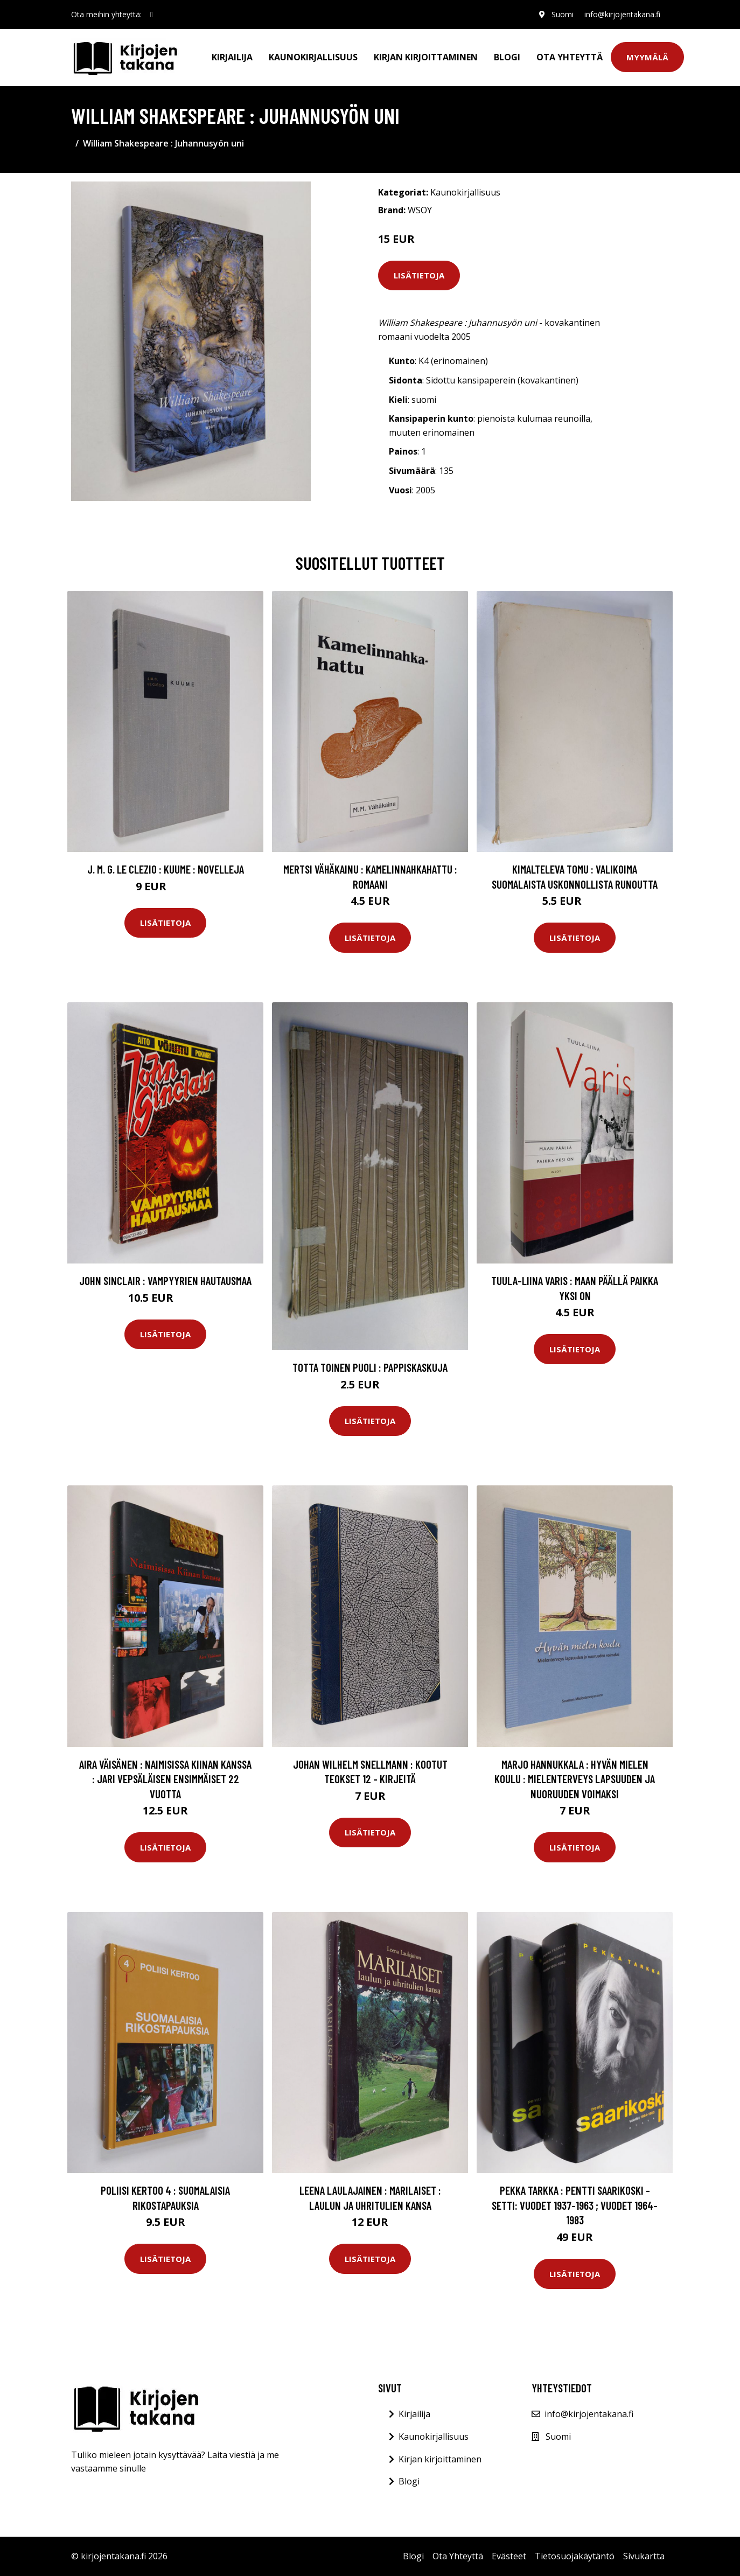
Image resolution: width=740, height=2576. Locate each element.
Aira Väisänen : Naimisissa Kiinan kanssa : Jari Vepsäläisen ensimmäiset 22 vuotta (165, 1778)
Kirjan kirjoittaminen (426, 57)
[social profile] (151, 14)
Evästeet (509, 2556)
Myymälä (647, 57)
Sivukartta (644, 2556)
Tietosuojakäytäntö (575, 2556)
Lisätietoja (419, 275)
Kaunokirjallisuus (313, 57)
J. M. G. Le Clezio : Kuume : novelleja (165, 869)
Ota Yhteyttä (569, 57)
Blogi (507, 57)
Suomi (562, 14)
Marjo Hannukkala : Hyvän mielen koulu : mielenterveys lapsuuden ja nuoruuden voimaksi (574, 1778)
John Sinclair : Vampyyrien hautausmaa (165, 1280)
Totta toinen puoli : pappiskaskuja (370, 1367)
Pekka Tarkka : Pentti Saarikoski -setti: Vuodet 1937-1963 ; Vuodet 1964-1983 (575, 2204)
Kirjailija (232, 57)
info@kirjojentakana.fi (622, 14)
